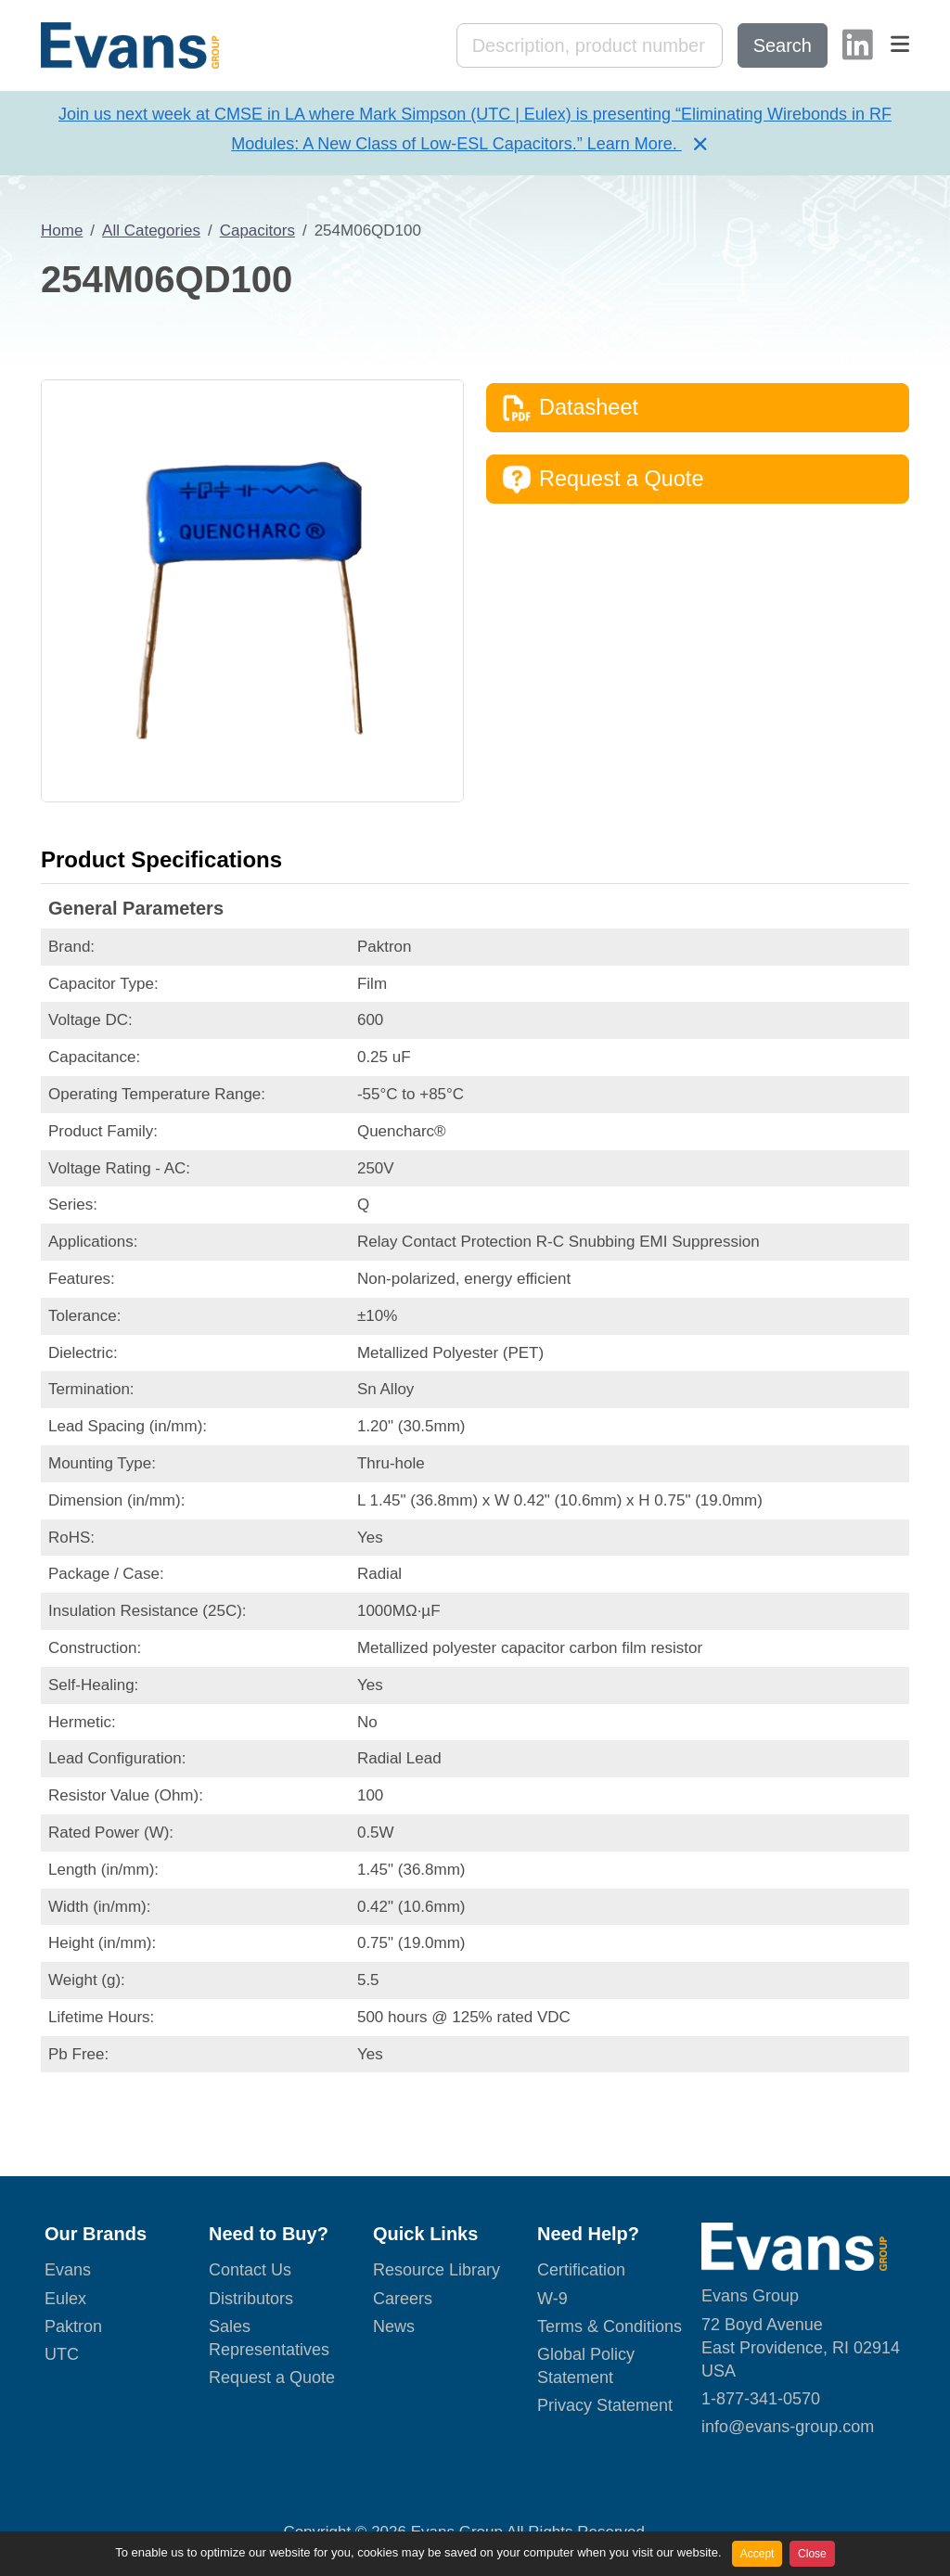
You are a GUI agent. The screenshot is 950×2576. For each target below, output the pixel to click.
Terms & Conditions (609, 2326)
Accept (757, 2553)
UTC (62, 2354)
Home (62, 230)
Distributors (251, 2298)
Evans (68, 2270)
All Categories (151, 230)
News (394, 2326)
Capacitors (257, 230)
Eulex (65, 2298)
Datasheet (570, 408)
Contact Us (250, 2270)
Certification (581, 2270)
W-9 (552, 2298)
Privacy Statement (605, 2405)
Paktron (73, 2326)
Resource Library (436, 2270)
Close (812, 2553)
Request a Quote (602, 479)
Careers (402, 2298)
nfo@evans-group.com (789, 2426)
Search (782, 45)
